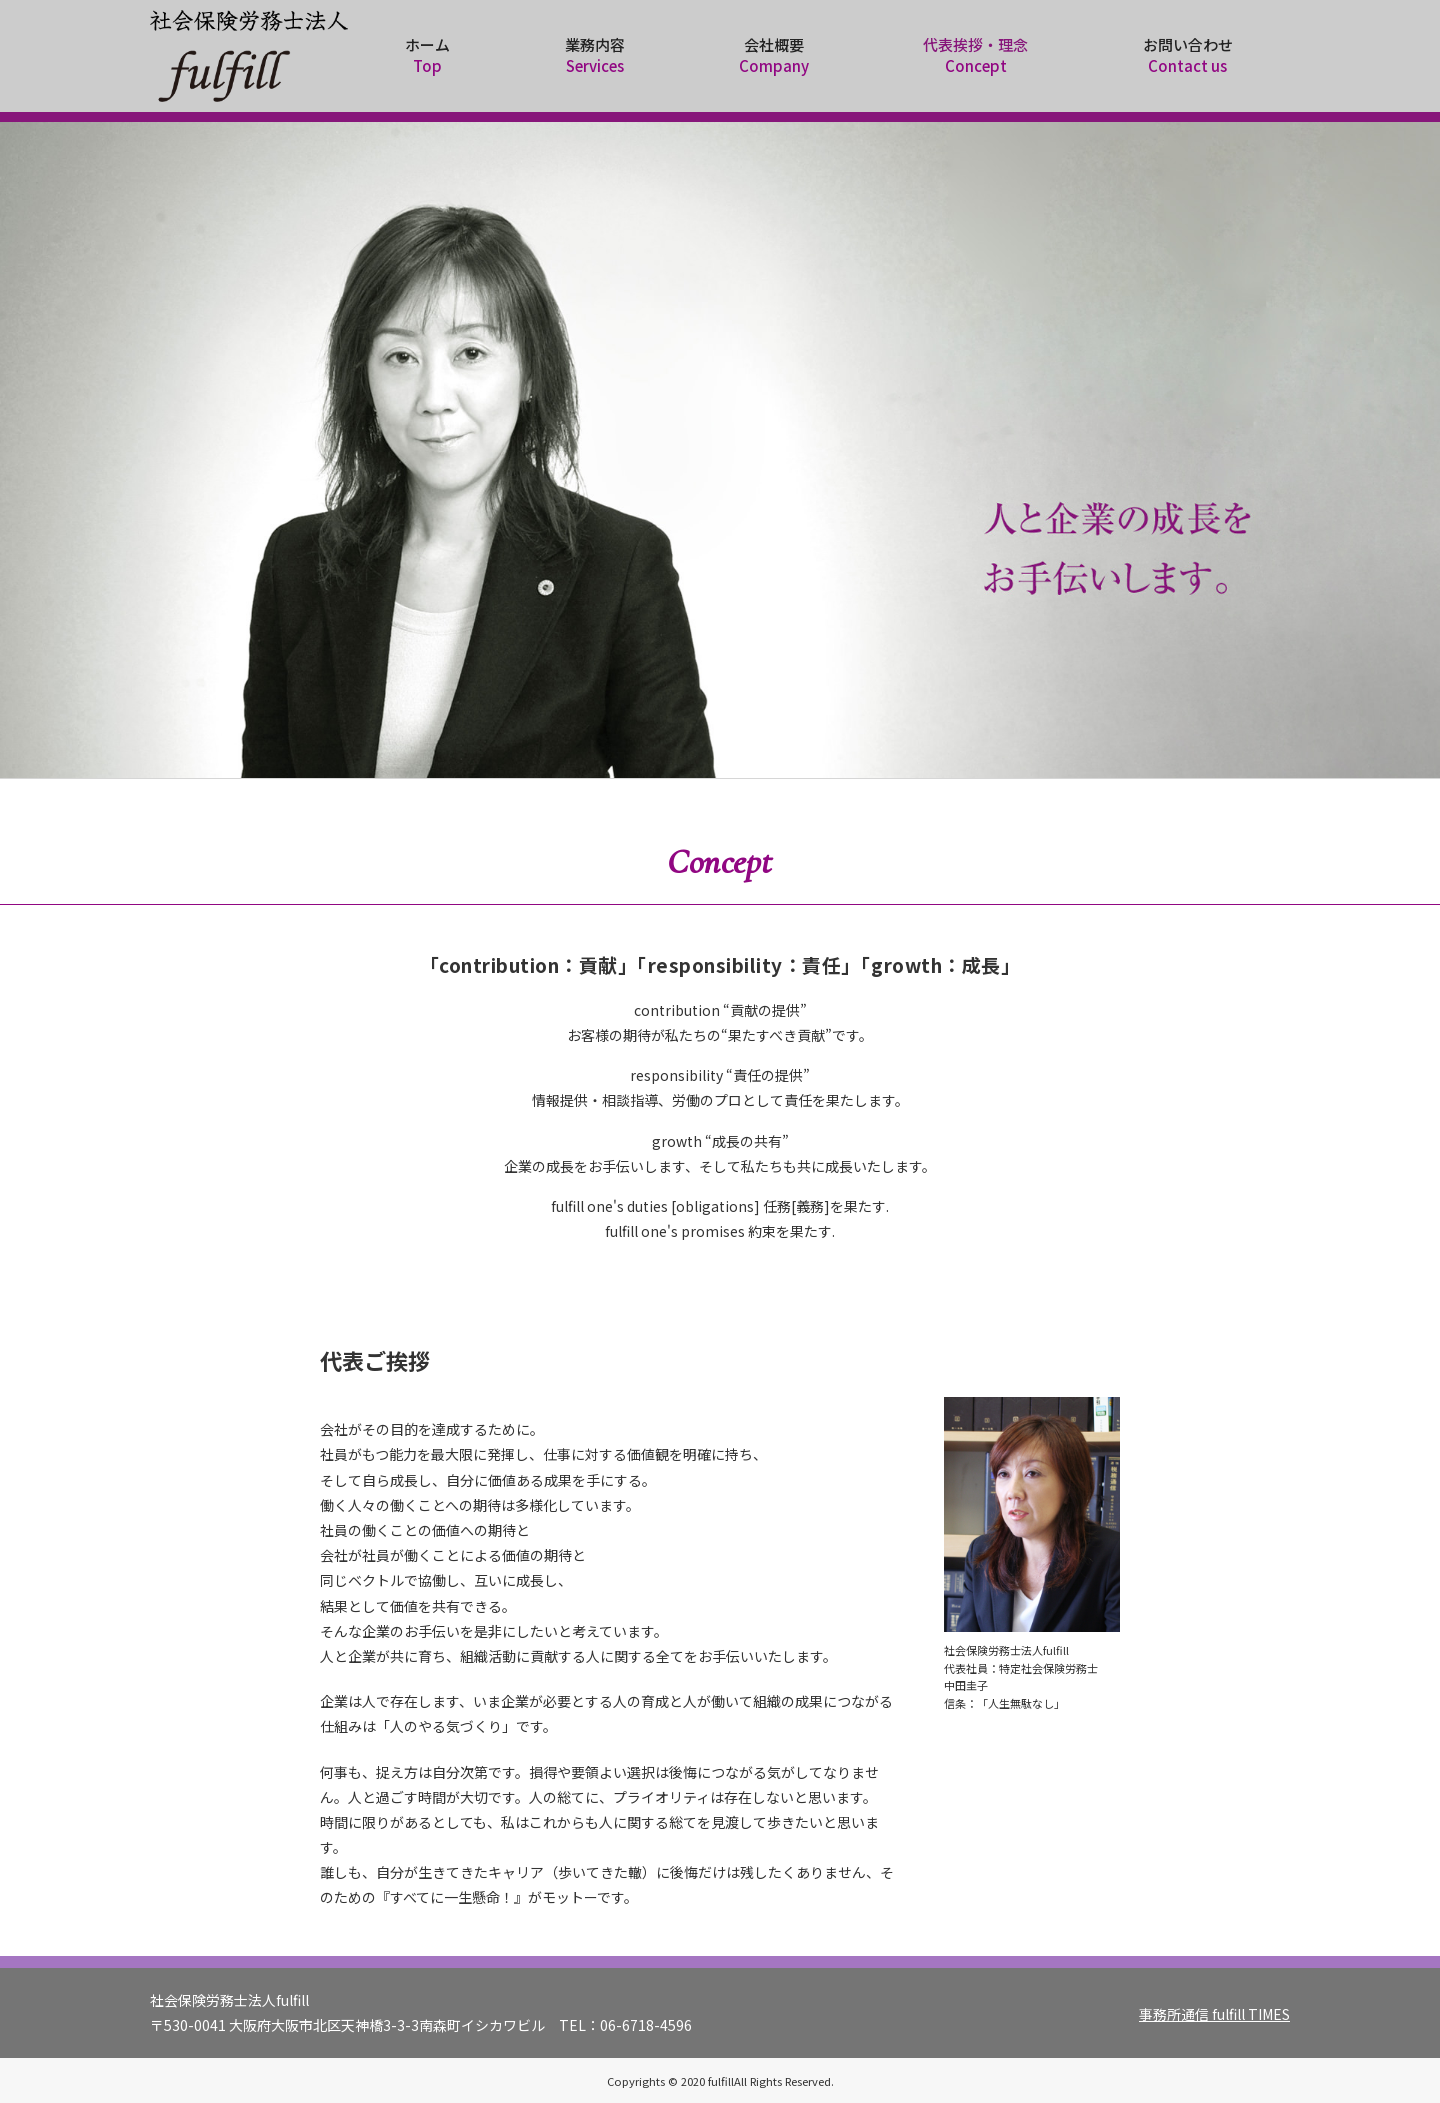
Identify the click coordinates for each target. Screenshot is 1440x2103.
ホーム (427, 55)
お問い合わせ (1188, 55)
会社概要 (774, 55)
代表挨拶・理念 (975, 55)
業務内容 (594, 55)
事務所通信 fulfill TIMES (1214, 2014)
